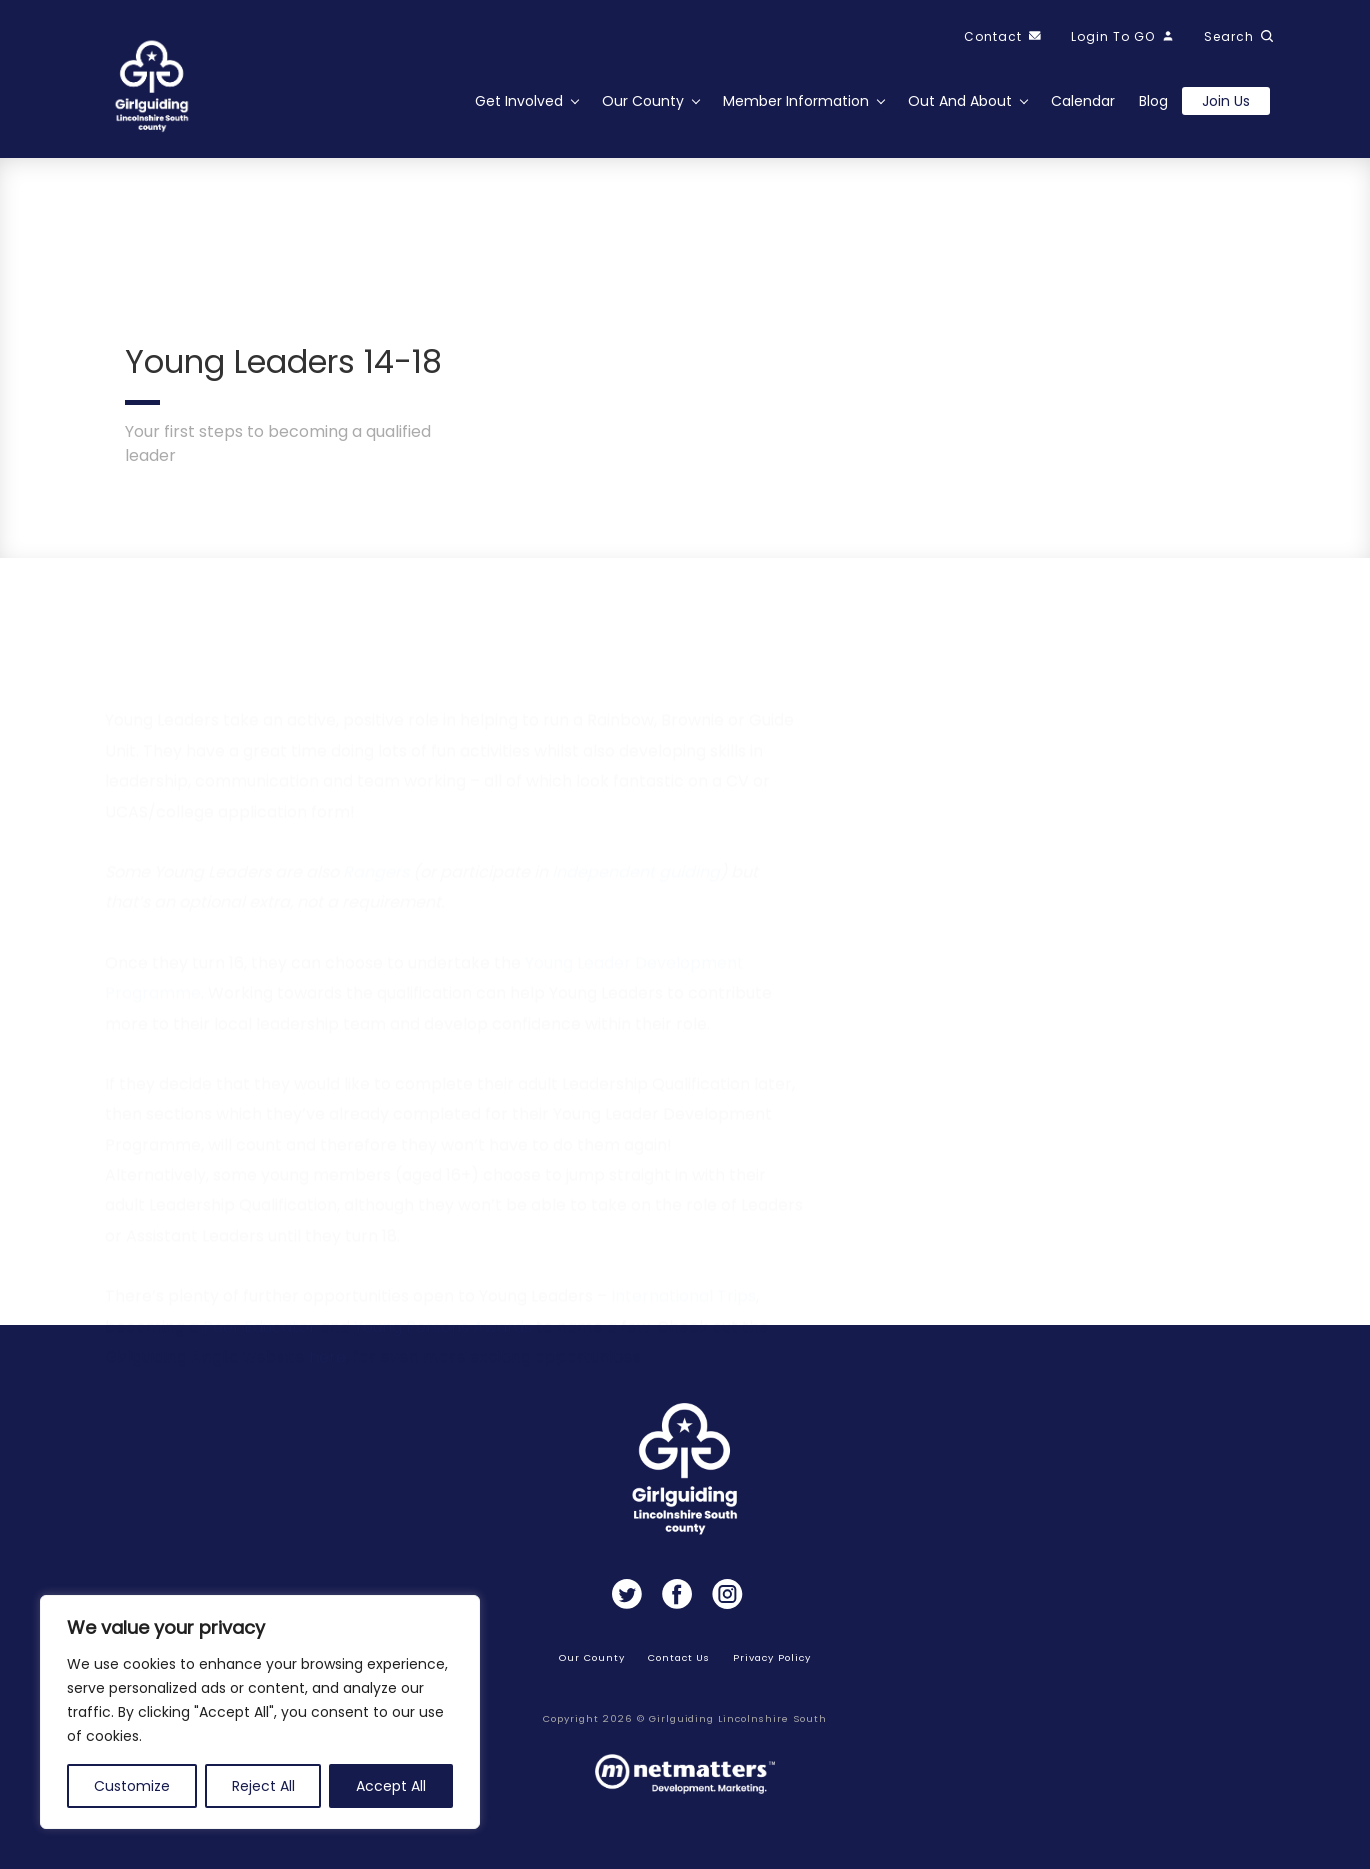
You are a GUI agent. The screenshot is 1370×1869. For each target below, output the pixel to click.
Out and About (960, 101)
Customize (132, 1786)
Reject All (263, 1786)
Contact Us (679, 1657)
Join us (1226, 101)
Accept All (391, 1786)
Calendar (1083, 101)
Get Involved (519, 101)
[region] (260, 1712)
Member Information (796, 101)
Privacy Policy (771, 1657)
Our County (643, 101)
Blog (1153, 101)
